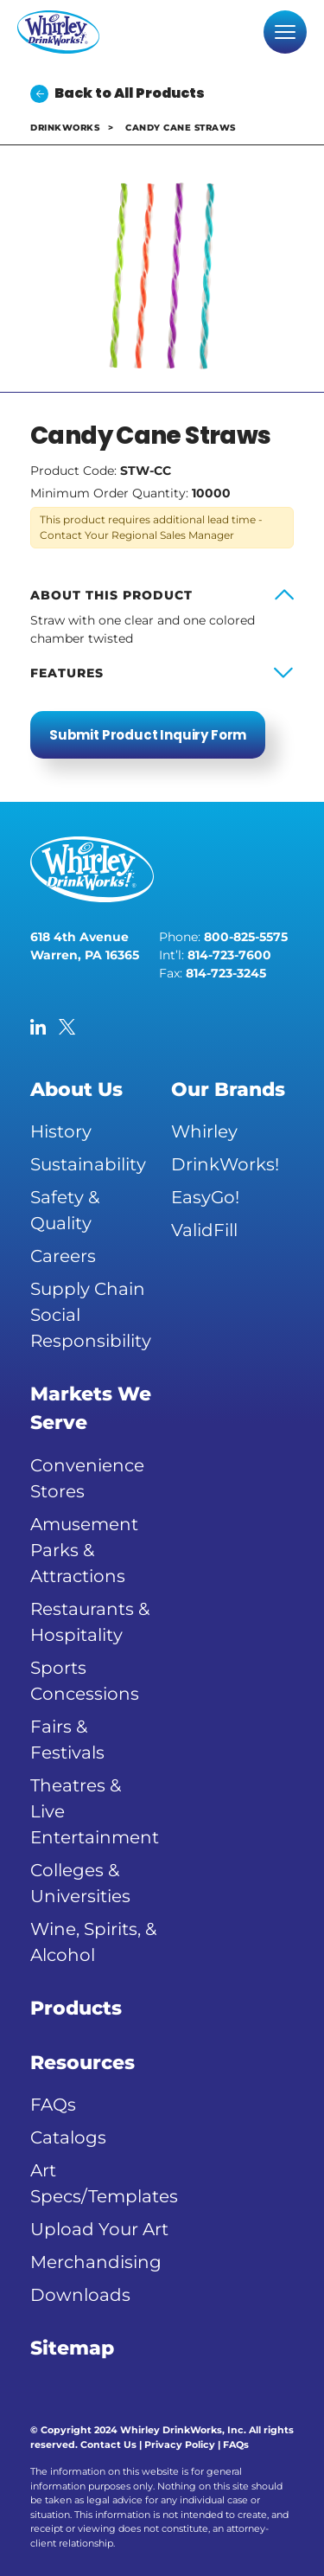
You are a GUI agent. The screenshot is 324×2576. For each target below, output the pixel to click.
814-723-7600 (229, 955)
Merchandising (96, 2262)
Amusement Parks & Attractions (84, 1550)
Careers (63, 1256)
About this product (111, 595)
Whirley (204, 1131)
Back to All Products (117, 93)
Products (76, 2008)
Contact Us (108, 2444)
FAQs (53, 2104)
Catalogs (68, 2137)
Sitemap (72, 2348)
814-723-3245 (226, 973)
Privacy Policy (179, 2444)
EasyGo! (205, 1197)
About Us (76, 1089)
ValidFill (204, 1230)
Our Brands (228, 1089)
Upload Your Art (99, 2229)
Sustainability (88, 1164)
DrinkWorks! (225, 1164)
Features (67, 673)
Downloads (80, 2294)
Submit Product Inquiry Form (147, 735)
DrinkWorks (64, 127)
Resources (82, 2062)
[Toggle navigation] (285, 32)
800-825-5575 (246, 937)
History (61, 1131)
